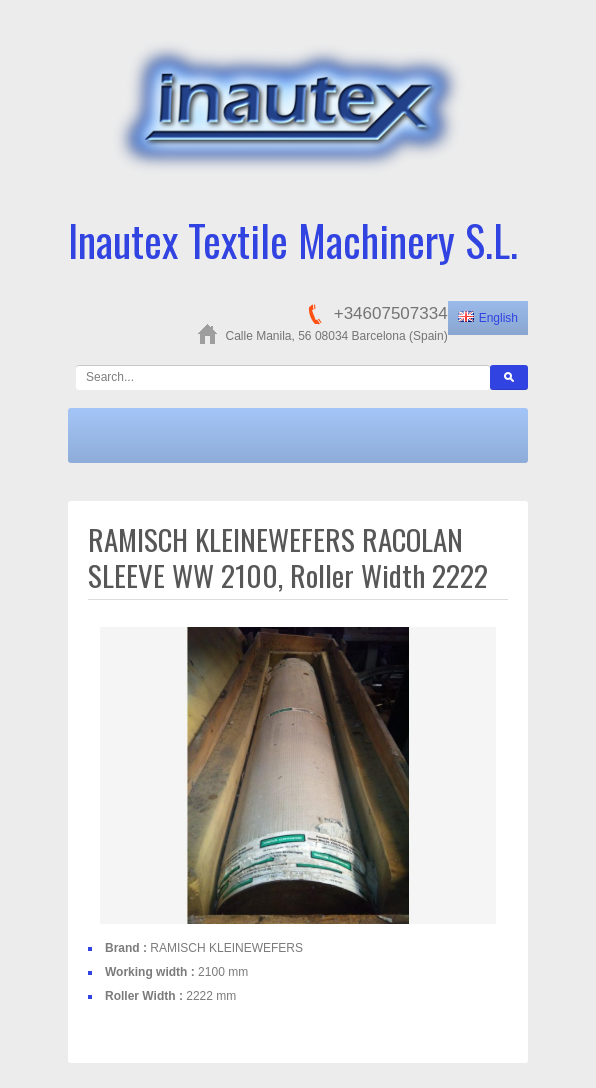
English (488, 318)
